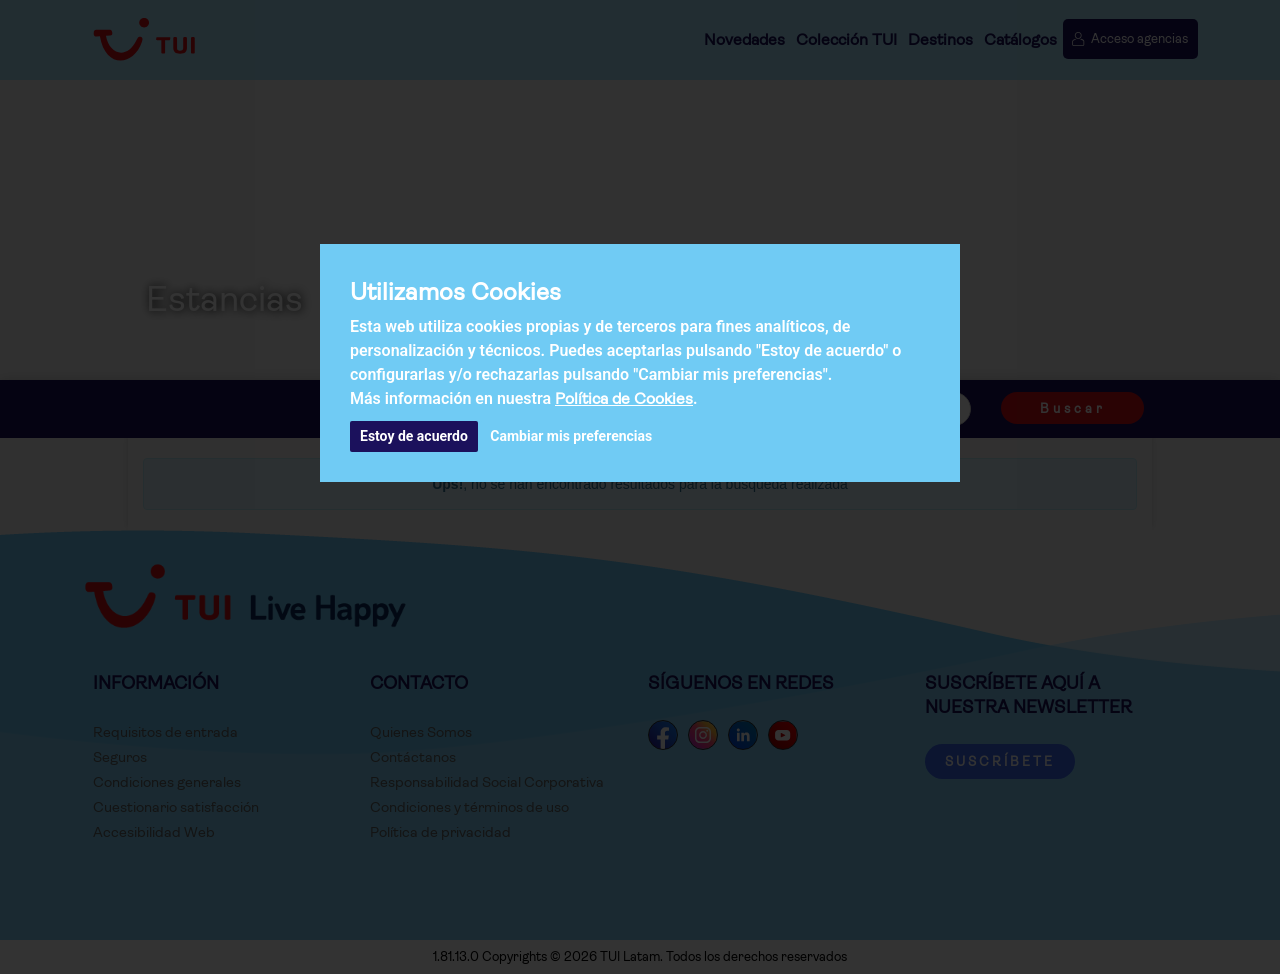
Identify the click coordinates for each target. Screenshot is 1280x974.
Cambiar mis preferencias (571, 436)
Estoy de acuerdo (414, 436)
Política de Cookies (624, 398)
